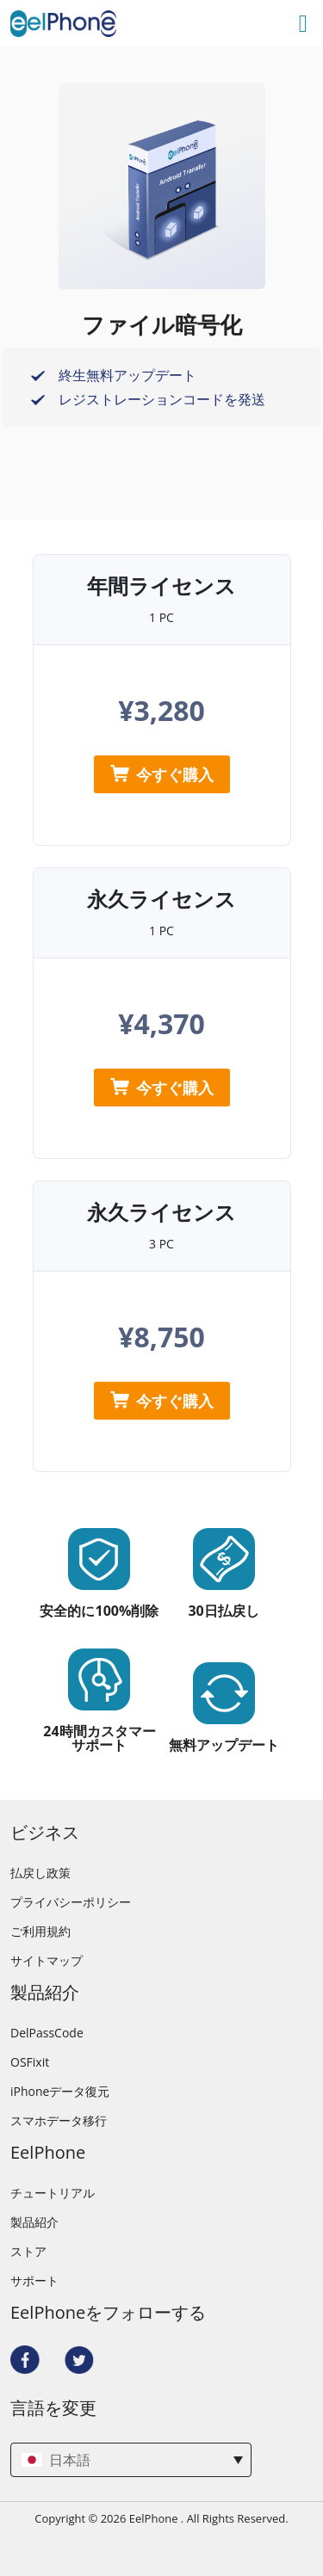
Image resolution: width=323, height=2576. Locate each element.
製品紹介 (34, 2222)
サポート (34, 2281)
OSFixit (29, 2062)
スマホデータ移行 (58, 2121)
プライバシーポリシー (70, 1902)
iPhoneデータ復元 (59, 2092)
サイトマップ (46, 1961)
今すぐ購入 (162, 774)
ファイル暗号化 (162, 324)
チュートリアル (52, 2193)
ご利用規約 (40, 1932)
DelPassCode (47, 2033)
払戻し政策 (40, 1873)
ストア (28, 2252)
